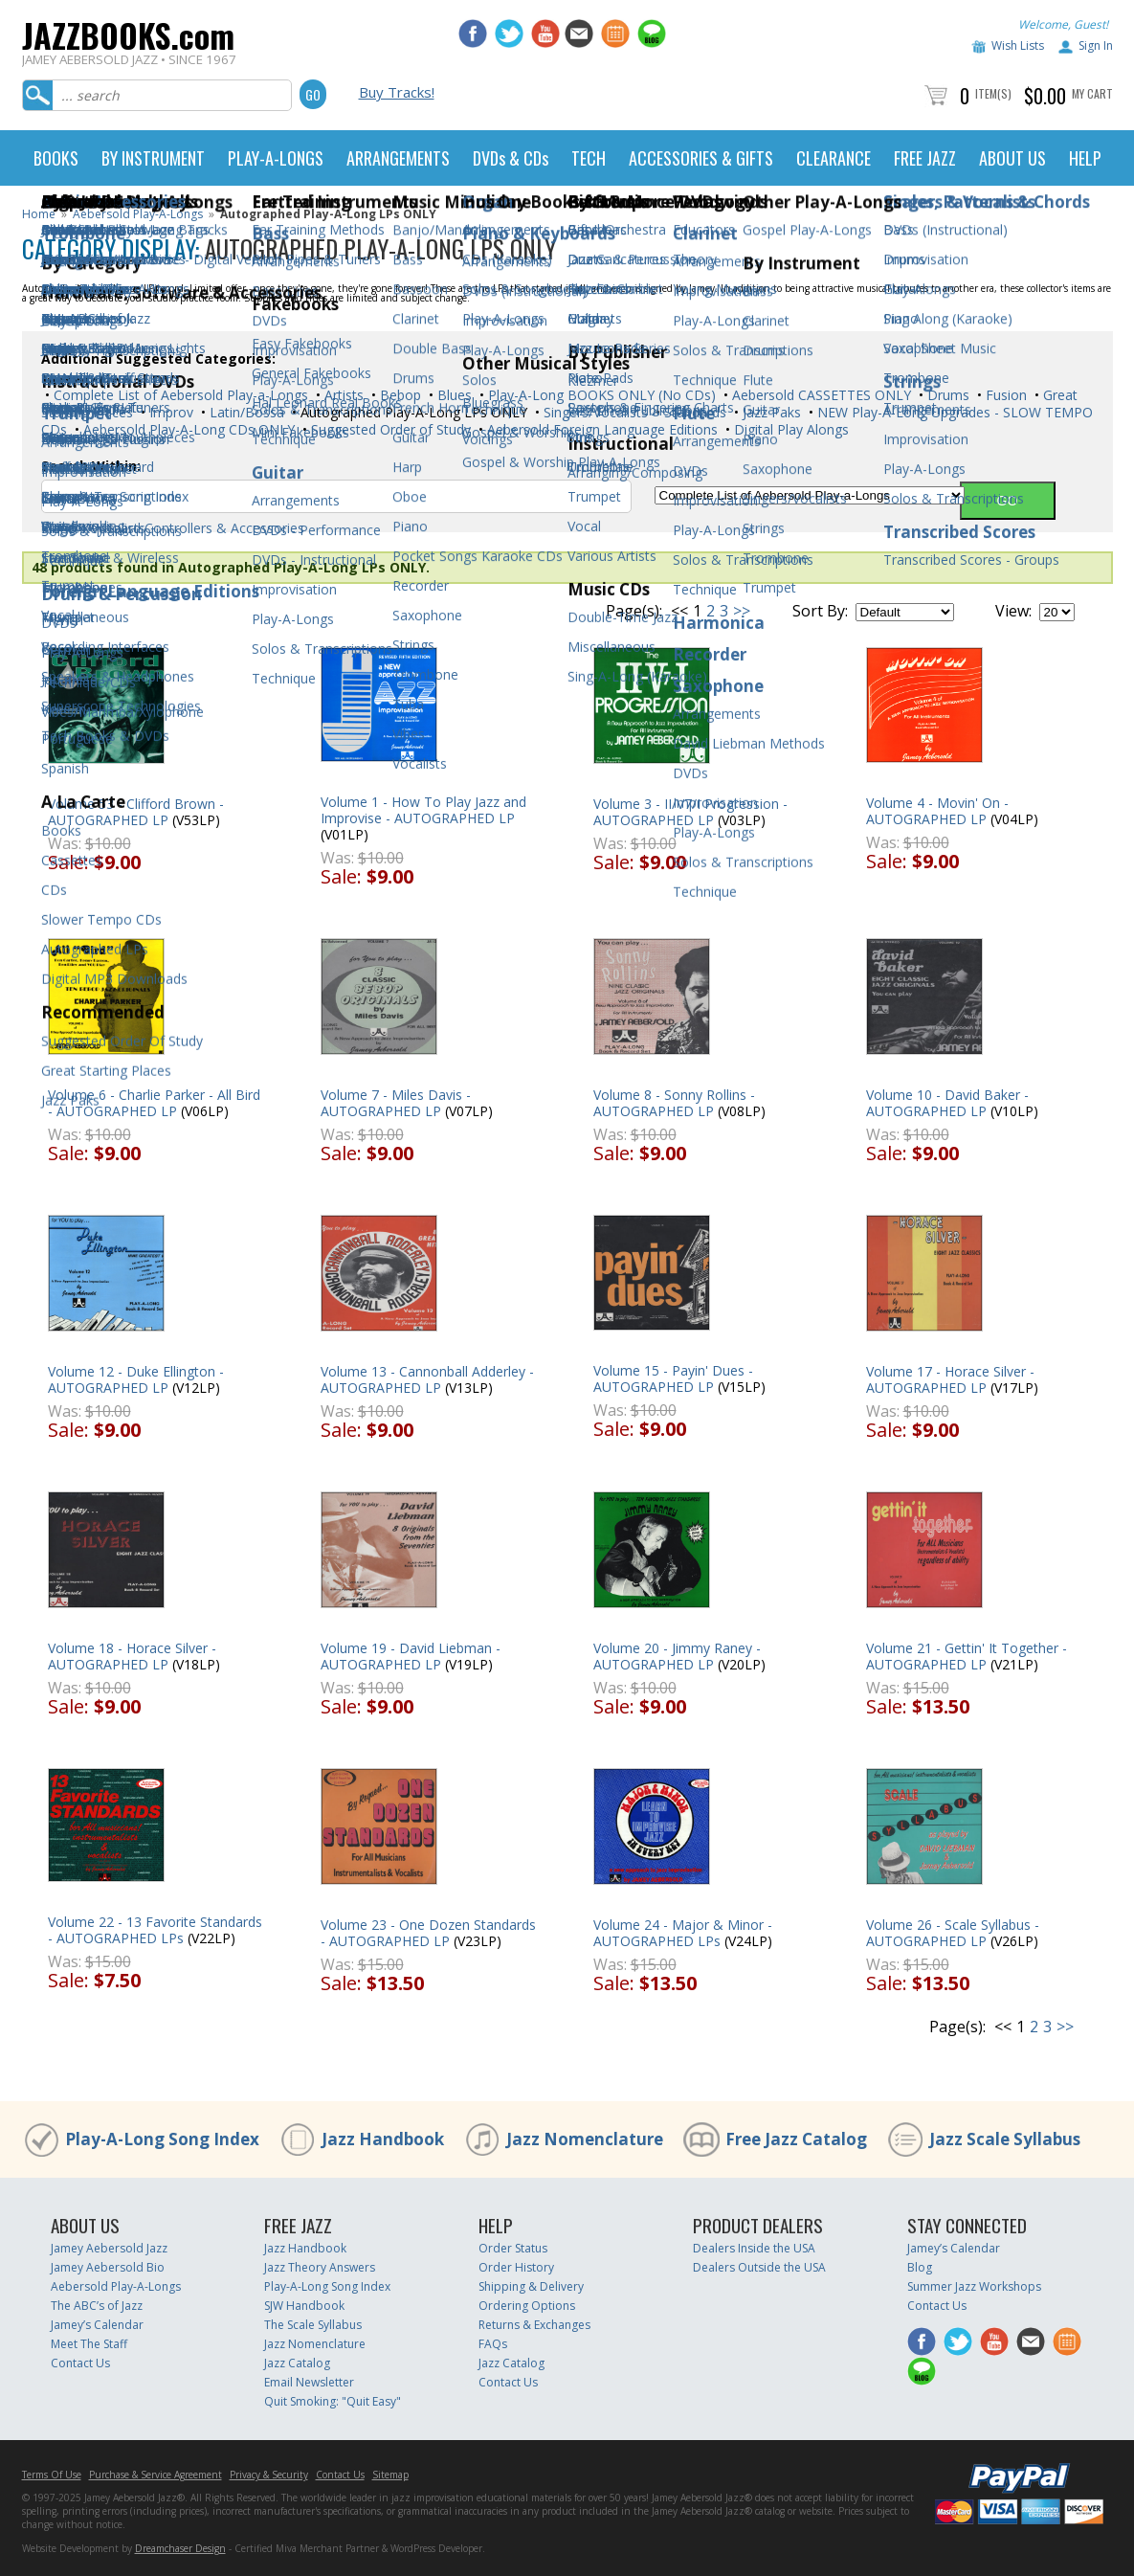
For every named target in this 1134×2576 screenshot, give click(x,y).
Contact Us (80, 2363)
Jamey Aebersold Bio (108, 2267)
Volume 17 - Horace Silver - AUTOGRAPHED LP (950, 1379)
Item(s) (993, 93)
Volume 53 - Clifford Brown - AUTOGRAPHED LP (136, 812)
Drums (946, 395)
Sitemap (390, 2474)
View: (1013, 610)
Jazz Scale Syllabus (1004, 2139)
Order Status (512, 2248)
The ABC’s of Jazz (97, 2305)
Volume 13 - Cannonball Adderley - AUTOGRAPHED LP (427, 1379)
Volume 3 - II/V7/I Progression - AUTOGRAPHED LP (690, 812)
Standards (693, 412)
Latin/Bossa (245, 412)
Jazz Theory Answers (319, 2267)
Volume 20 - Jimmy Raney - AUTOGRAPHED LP (677, 1656)
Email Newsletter (309, 2382)
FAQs (492, 2344)
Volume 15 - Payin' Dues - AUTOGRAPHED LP (673, 1378)
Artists (342, 395)
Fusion (1004, 395)
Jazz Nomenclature (584, 2139)
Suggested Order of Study (389, 429)
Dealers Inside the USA (754, 2248)
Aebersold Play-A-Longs (138, 214)
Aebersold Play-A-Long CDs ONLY (187, 429)
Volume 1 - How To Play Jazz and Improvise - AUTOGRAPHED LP (423, 810)
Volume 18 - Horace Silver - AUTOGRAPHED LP (132, 1656)
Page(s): (634, 610)
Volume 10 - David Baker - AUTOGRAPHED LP (947, 1103)
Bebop (398, 395)
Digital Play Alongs (789, 429)
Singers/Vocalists (594, 412)
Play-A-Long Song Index (162, 2139)
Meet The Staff (89, 2344)
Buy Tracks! (396, 91)
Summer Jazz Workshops (974, 2286)
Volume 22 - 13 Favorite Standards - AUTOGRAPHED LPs (155, 1930)
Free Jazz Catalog (796, 2139)
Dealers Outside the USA (759, 2267)
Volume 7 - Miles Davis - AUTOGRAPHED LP (396, 1103)
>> (741, 610)
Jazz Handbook (383, 2139)
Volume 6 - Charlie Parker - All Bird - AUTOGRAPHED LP (154, 1103)
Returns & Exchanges (534, 2325)
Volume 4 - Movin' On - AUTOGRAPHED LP (937, 811)
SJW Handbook (304, 2305)
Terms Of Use (51, 2474)
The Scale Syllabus (313, 2325)
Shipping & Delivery (531, 2286)
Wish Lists (1017, 45)
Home (39, 214)
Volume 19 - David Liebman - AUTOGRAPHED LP (410, 1656)
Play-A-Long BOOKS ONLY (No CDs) (600, 395)
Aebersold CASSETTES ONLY (819, 395)
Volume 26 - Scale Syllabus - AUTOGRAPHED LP (952, 1932)
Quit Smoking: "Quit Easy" (332, 2401)
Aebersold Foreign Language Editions (600, 429)
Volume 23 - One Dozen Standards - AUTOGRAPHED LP (428, 1932)
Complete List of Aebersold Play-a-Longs (179, 395)
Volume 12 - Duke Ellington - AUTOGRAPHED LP (136, 1379)
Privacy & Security (269, 2474)
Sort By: (820, 610)
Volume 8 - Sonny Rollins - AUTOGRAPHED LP (674, 1103)
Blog (919, 2267)
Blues (453, 395)
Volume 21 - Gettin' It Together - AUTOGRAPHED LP (966, 1656)
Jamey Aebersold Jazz (109, 2248)
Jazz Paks (770, 412)
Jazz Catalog (297, 2363)
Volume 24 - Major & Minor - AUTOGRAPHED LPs (682, 1932)
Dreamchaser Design (180, 2548)
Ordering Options (526, 2305)
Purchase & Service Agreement (155, 2474)
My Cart (1092, 93)
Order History (516, 2267)
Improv (169, 412)
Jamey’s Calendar (97, 2325)
